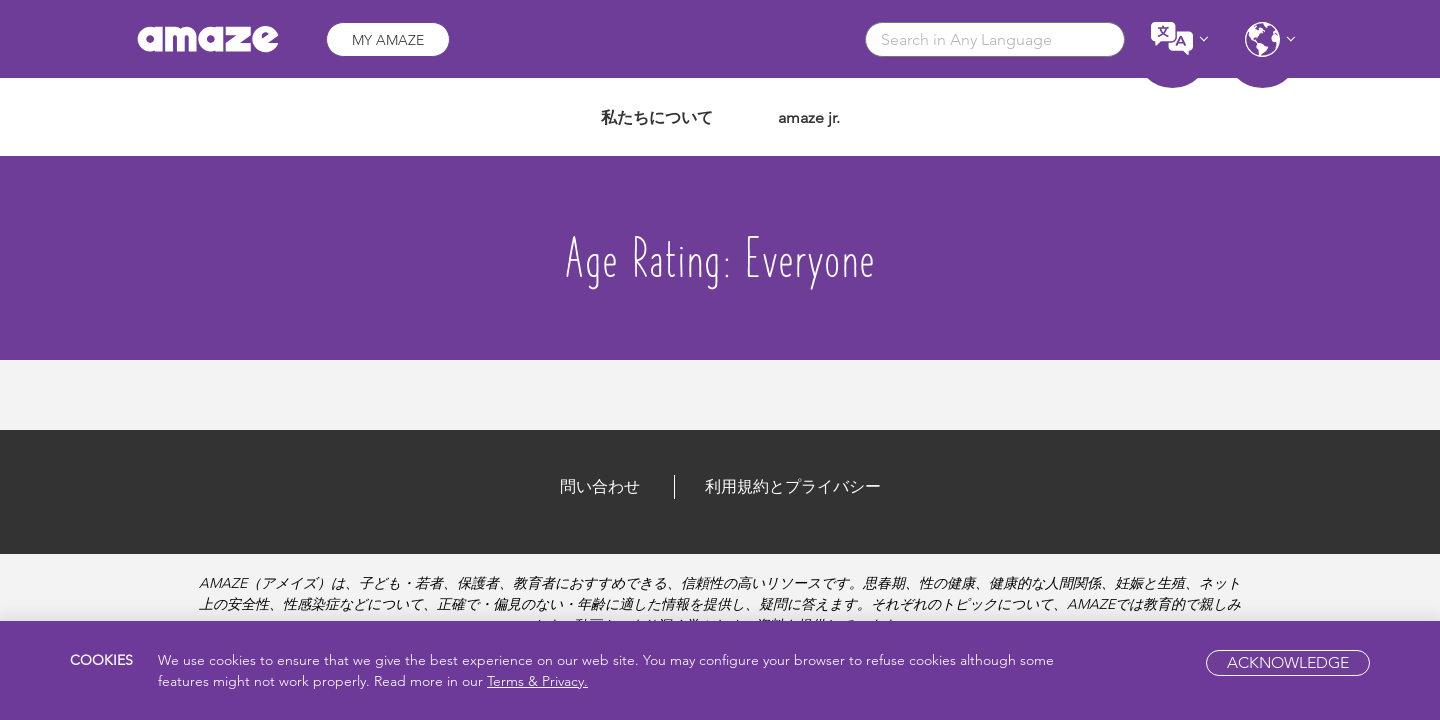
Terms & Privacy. (537, 681)
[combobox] (995, 39)
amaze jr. (809, 117)
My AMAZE (388, 40)
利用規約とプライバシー (793, 486)
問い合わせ (600, 486)
